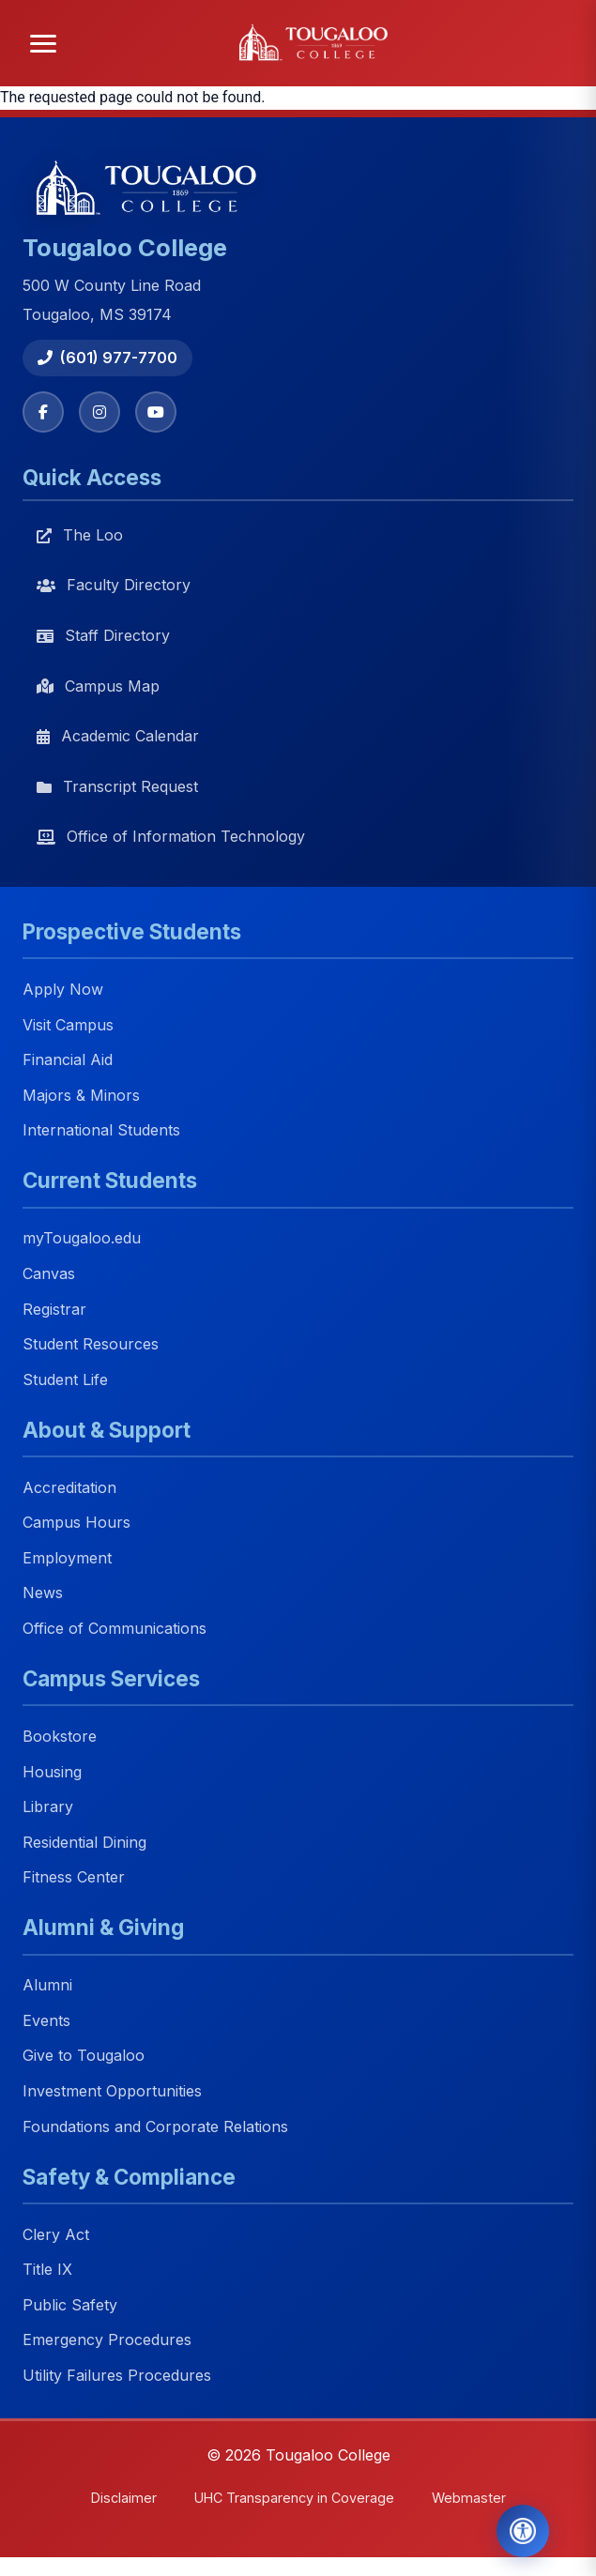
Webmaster (469, 2498)
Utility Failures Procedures (117, 2375)
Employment (67, 1557)
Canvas (49, 1273)
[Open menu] (43, 43)
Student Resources (91, 1343)
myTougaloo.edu (82, 1238)
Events (46, 2020)
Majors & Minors (81, 1095)
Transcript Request (117, 786)
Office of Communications (114, 1628)
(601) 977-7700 (107, 357)
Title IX (47, 2270)
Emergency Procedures (107, 2340)
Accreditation (69, 1487)
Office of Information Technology (171, 836)
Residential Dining (84, 1842)
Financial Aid (68, 1060)
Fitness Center (74, 1877)
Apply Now (63, 989)
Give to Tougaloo (84, 2056)
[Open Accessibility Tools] (523, 2531)
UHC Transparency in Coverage (294, 2498)
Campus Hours (76, 1523)
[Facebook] (43, 412)
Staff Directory (103, 635)
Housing (52, 1771)
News (43, 1593)
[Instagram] (99, 412)
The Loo (80, 535)
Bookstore (60, 1736)
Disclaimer (124, 2498)
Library (48, 1807)
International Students (101, 1130)
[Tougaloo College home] (318, 43)
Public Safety (70, 2304)
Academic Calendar (118, 735)
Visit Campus (68, 1024)
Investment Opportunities (112, 2090)
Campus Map (98, 686)
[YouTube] (155, 412)
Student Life (65, 1379)
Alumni (47, 1985)
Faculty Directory (114, 584)
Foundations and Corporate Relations (155, 2126)
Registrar (54, 1309)
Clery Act (56, 2234)
